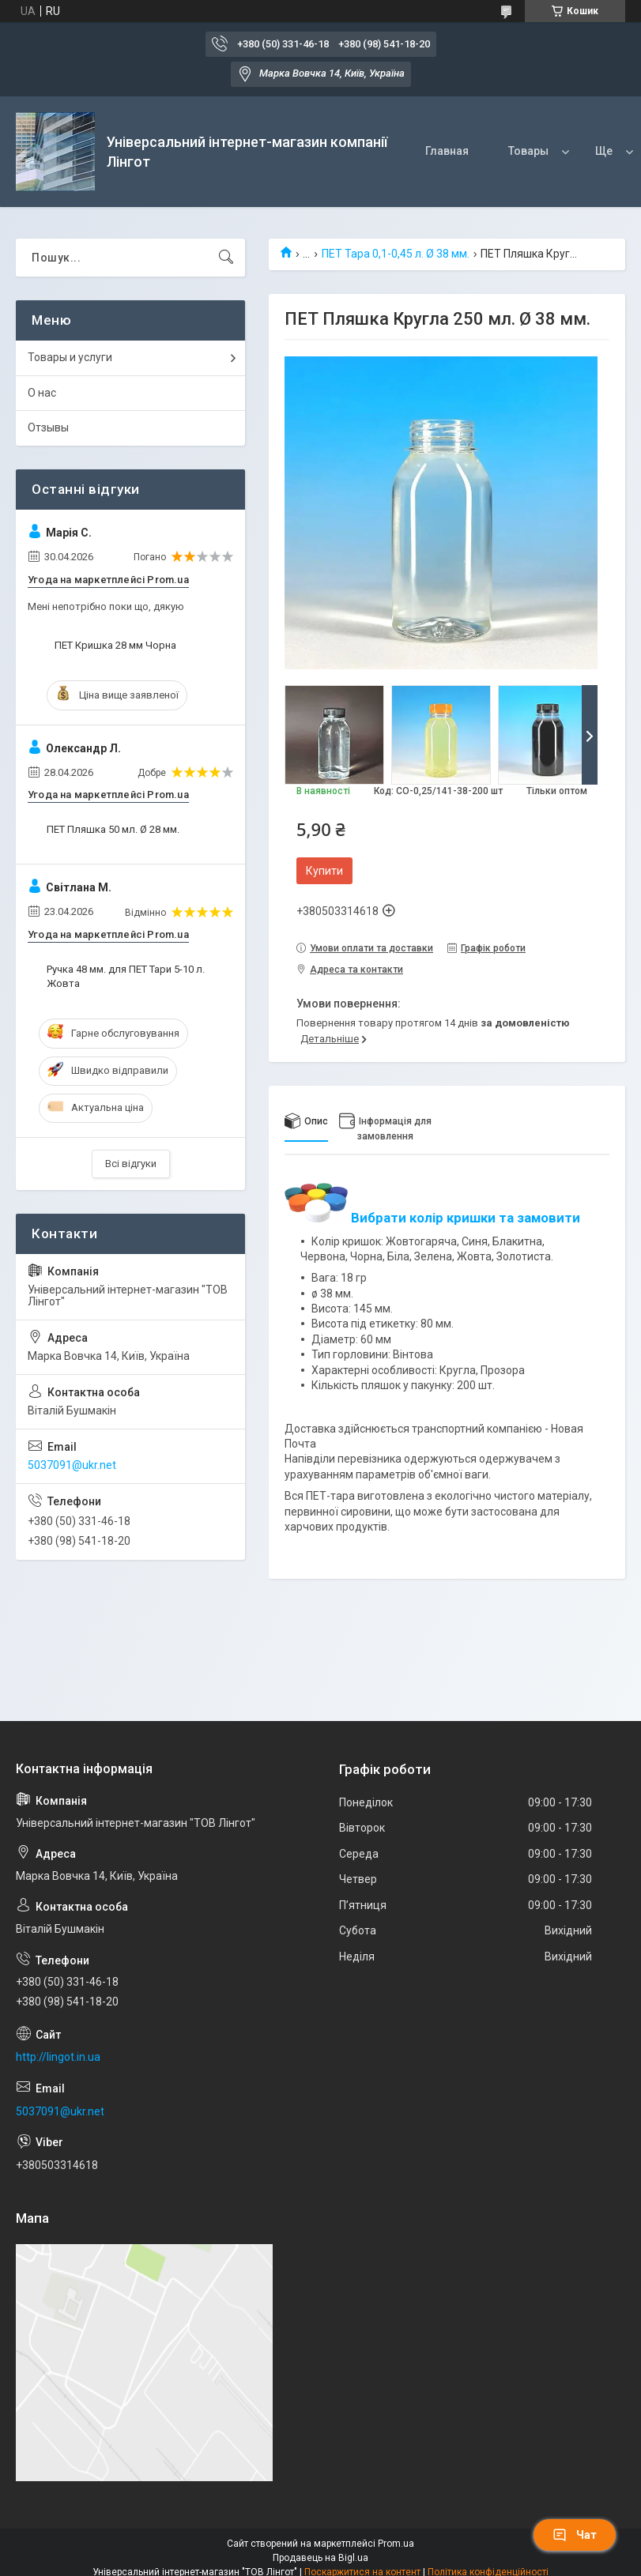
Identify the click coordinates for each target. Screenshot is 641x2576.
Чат (574, 2535)
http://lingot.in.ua (58, 2057)
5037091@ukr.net (72, 1465)
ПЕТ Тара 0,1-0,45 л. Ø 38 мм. (395, 253)
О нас (42, 392)
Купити (324, 870)
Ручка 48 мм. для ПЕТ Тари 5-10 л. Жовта (126, 976)
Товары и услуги (70, 357)
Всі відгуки (130, 1163)
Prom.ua (396, 2543)
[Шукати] (226, 258)
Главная (447, 151)
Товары (528, 151)
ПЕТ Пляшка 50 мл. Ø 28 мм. (113, 829)
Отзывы (48, 427)
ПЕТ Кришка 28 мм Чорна (115, 645)
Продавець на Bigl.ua (320, 2557)
